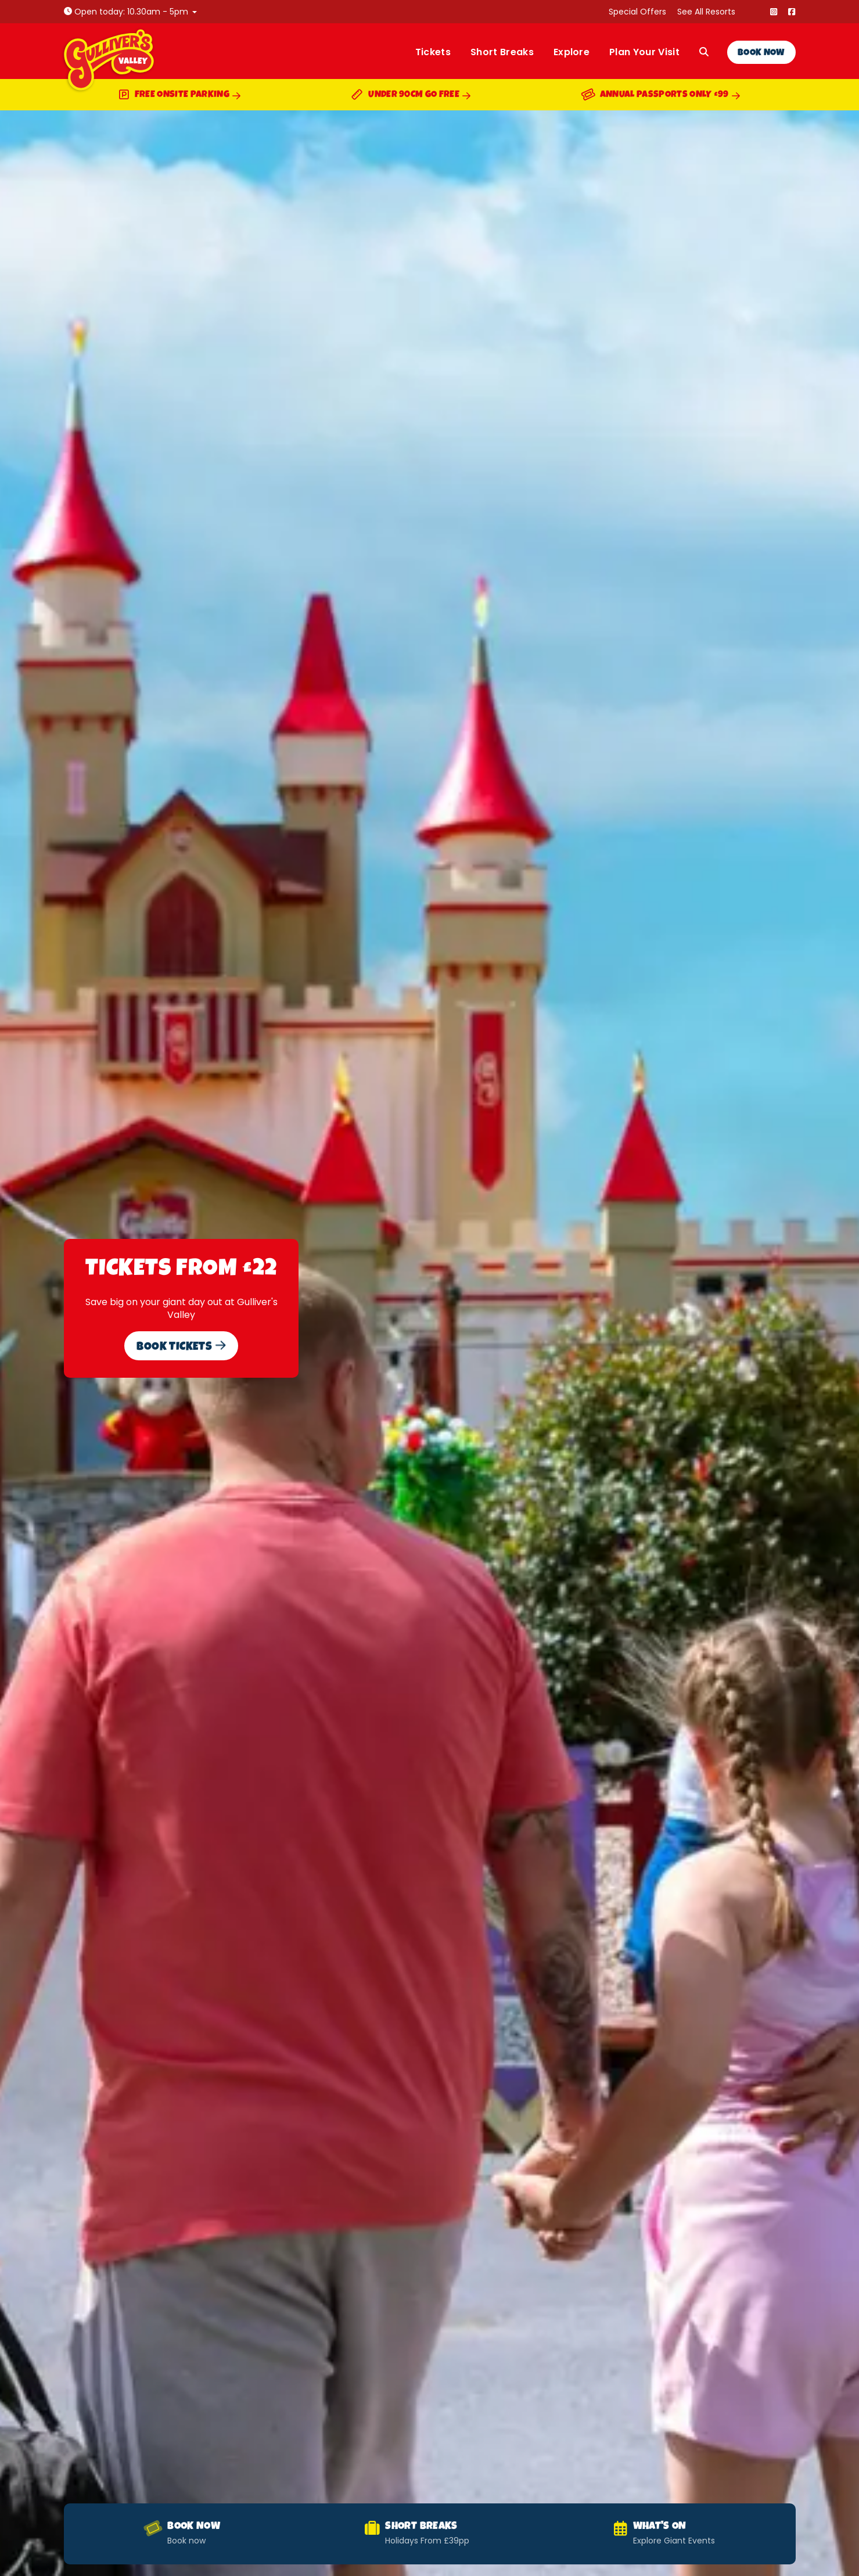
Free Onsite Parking (179, 96)
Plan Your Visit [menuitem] (644, 52)
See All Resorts (706, 11)
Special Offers (637, 11)
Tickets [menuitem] (433, 52)
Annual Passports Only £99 (661, 96)
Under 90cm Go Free (410, 96)
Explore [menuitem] (572, 52)
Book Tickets (180, 1347)
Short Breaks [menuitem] (502, 52)
